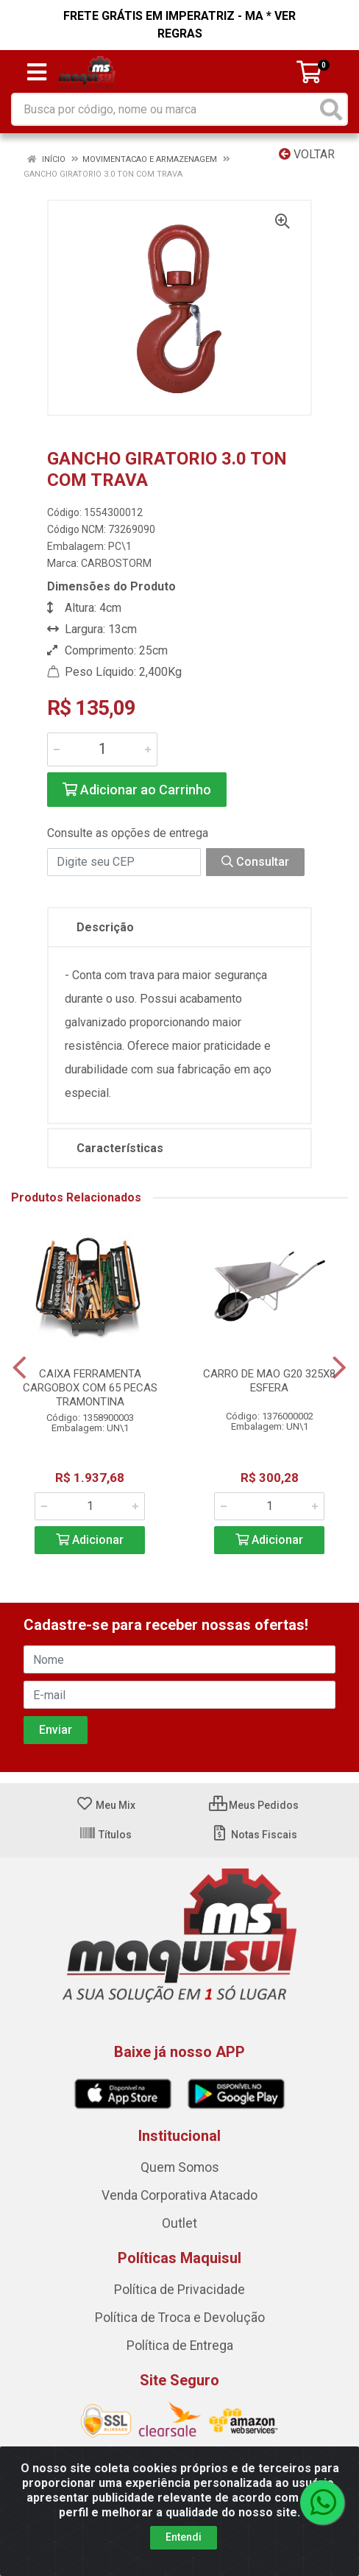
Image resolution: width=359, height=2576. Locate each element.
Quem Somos (180, 2167)
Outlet (179, 2223)
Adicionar (90, 1540)
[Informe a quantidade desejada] (102, 749)
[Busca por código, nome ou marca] (164, 109)
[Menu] (37, 72)
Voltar (307, 154)
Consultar (255, 862)
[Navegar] (19, 1368)
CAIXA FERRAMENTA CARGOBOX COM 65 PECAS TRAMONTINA (90, 1387)
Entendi (184, 2537)
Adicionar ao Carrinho (137, 789)
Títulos (105, 1835)
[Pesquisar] (331, 109)
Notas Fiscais (254, 1835)
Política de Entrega (180, 2345)
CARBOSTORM (116, 563)
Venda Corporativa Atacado (179, 2195)
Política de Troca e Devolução (180, 2317)
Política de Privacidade (179, 2289)
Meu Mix (105, 1805)
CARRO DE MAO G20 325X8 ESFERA (269, 1380)
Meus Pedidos (254, 1805)
